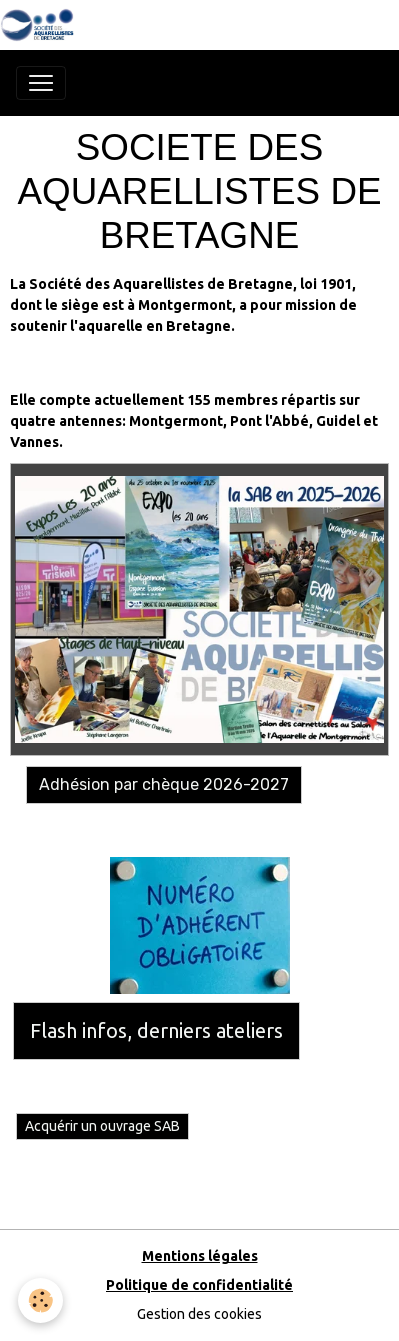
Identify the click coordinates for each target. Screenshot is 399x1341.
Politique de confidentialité (199, 1285)
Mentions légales (200, 1256)
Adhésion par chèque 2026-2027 (164, 784)
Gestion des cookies (199, 1314)
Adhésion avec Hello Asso (98, 830)
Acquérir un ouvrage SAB (102, 1126)
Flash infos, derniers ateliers (156, 1030)
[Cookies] (40, 1300)
